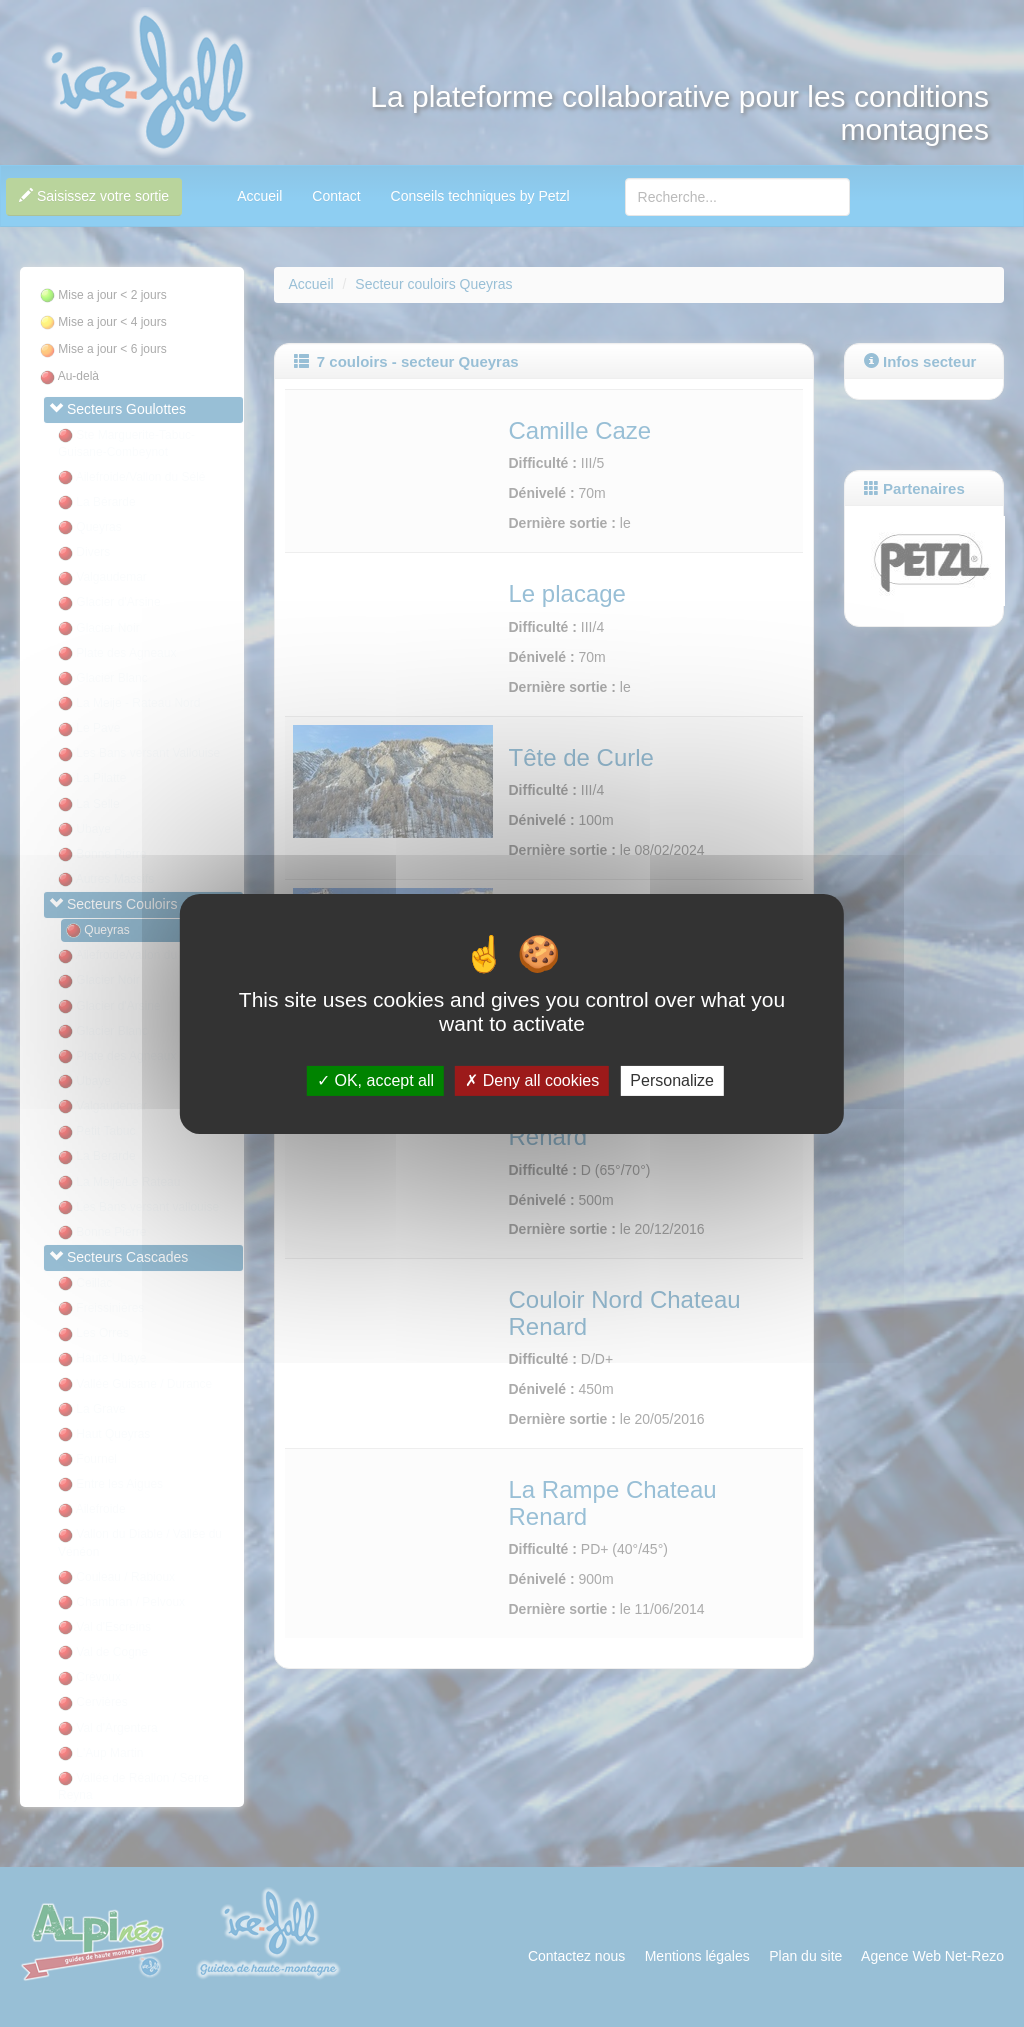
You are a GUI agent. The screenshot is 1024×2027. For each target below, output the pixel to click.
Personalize (672, 1080)
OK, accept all (375, 1080)
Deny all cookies (532, 1080)
